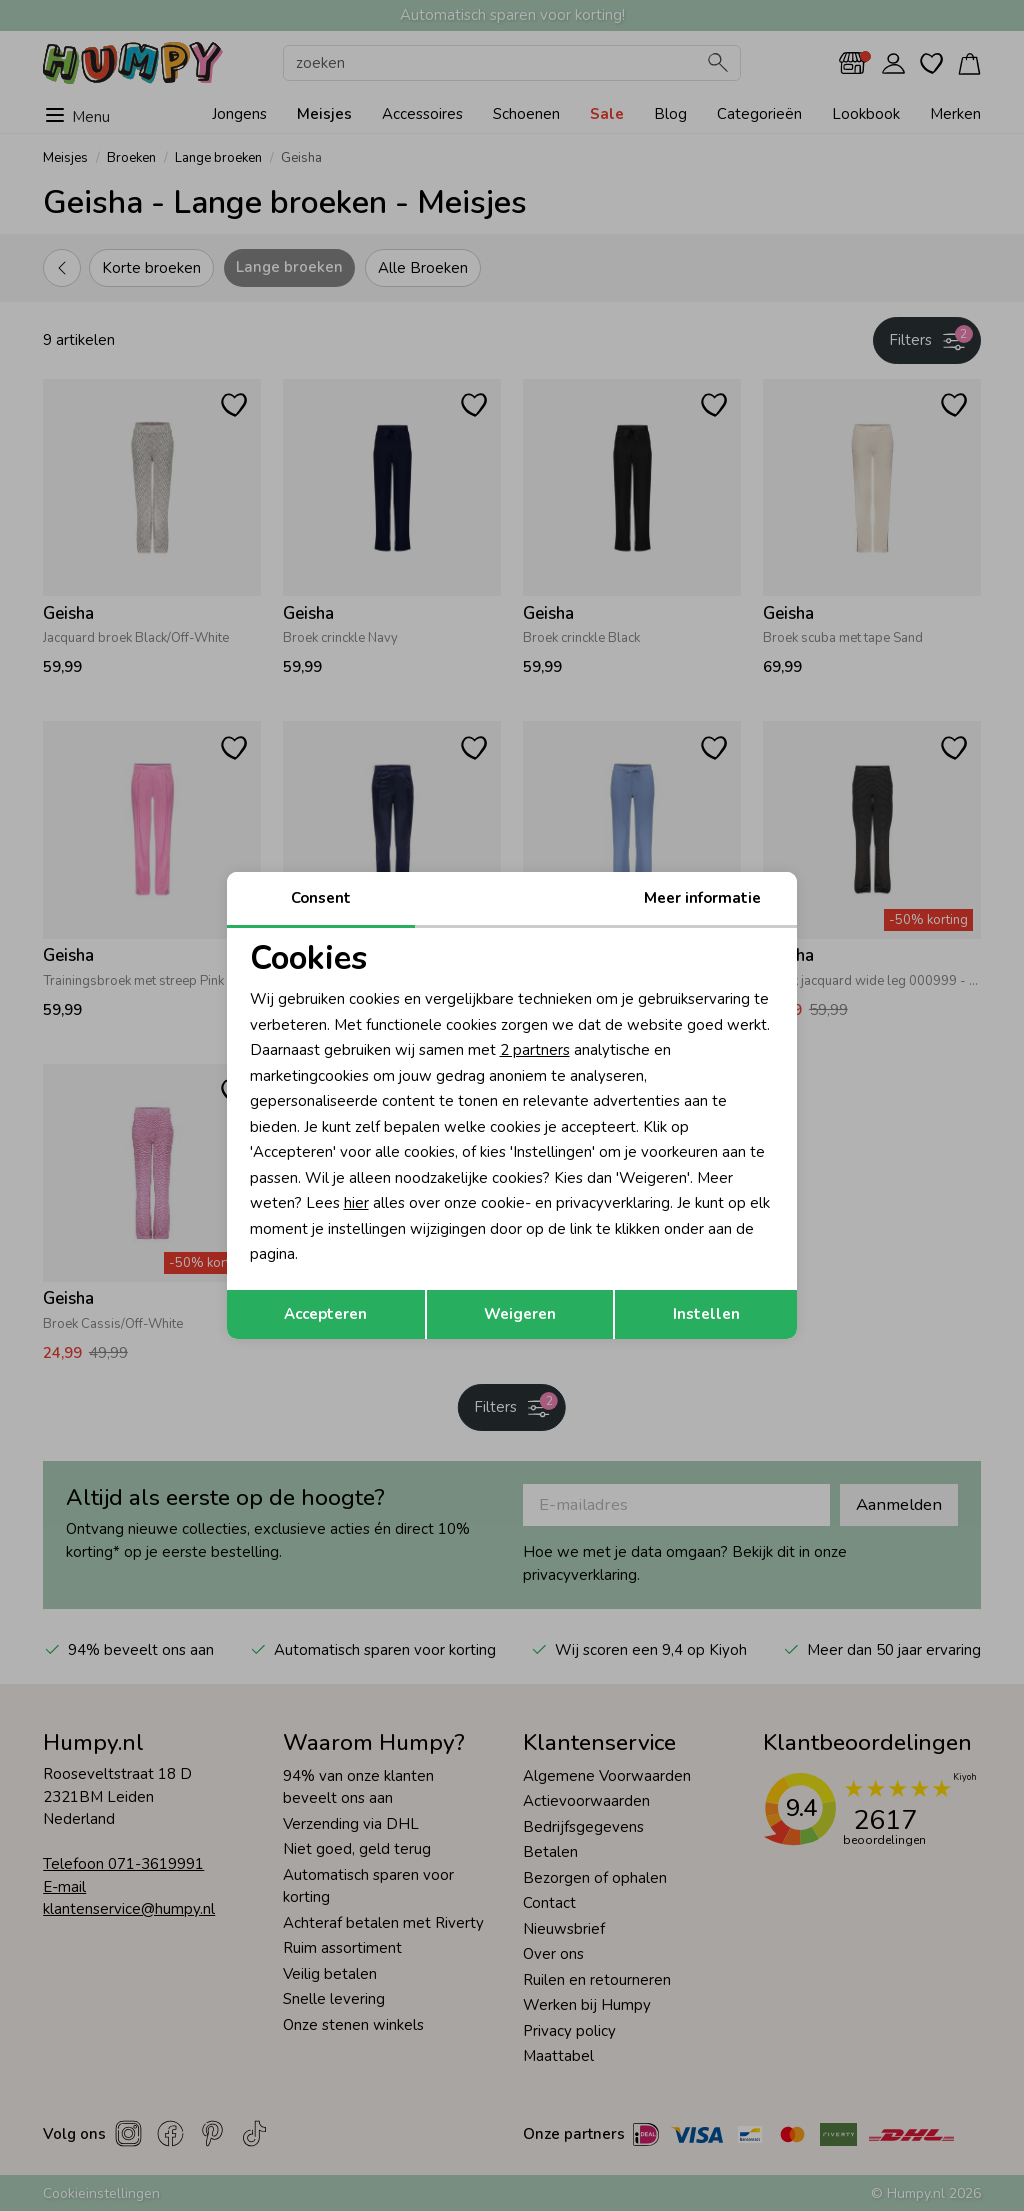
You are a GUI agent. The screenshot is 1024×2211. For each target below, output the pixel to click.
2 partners (535, 1050)
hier (356, 1203)
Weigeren (520, 1314)
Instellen (706, 1314)
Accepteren (325, 1314)
